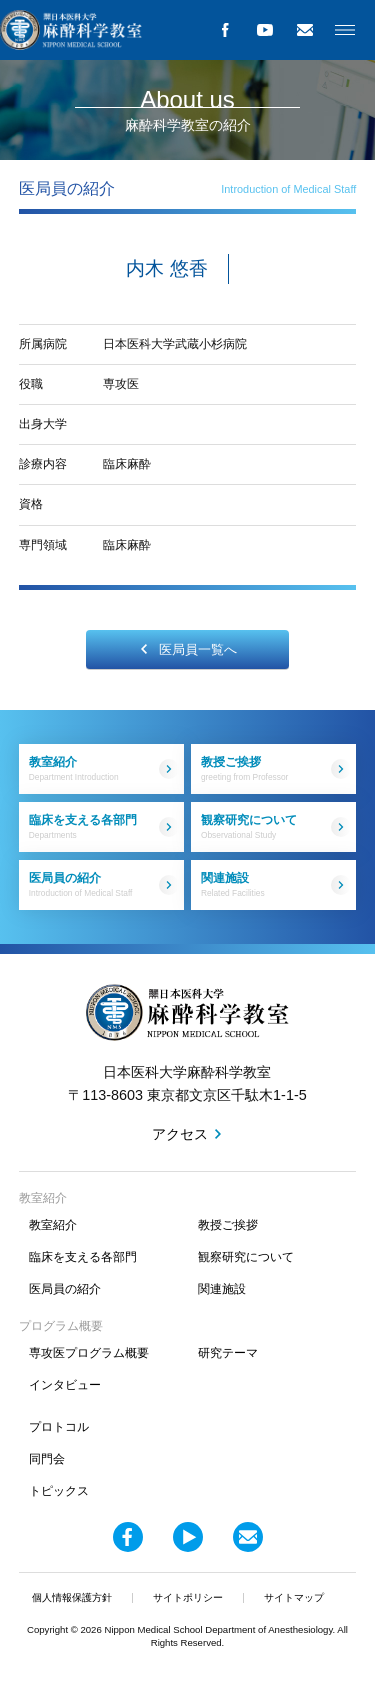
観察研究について (276, 826)
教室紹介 (104, 768)
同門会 (47, 1459)
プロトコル (59, 1427)
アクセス (180, 1134)
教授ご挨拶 (276, 768)
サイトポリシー (188, 1597)
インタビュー (65, 1385)
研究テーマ (228, 1353)
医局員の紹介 (104, 884)
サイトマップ (294, 1597)
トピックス (59, 1491)
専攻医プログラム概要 (89, 1353)
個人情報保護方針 (72, 1597)
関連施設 (276, 884)
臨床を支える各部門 (104, 826)
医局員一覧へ (188, 649)
